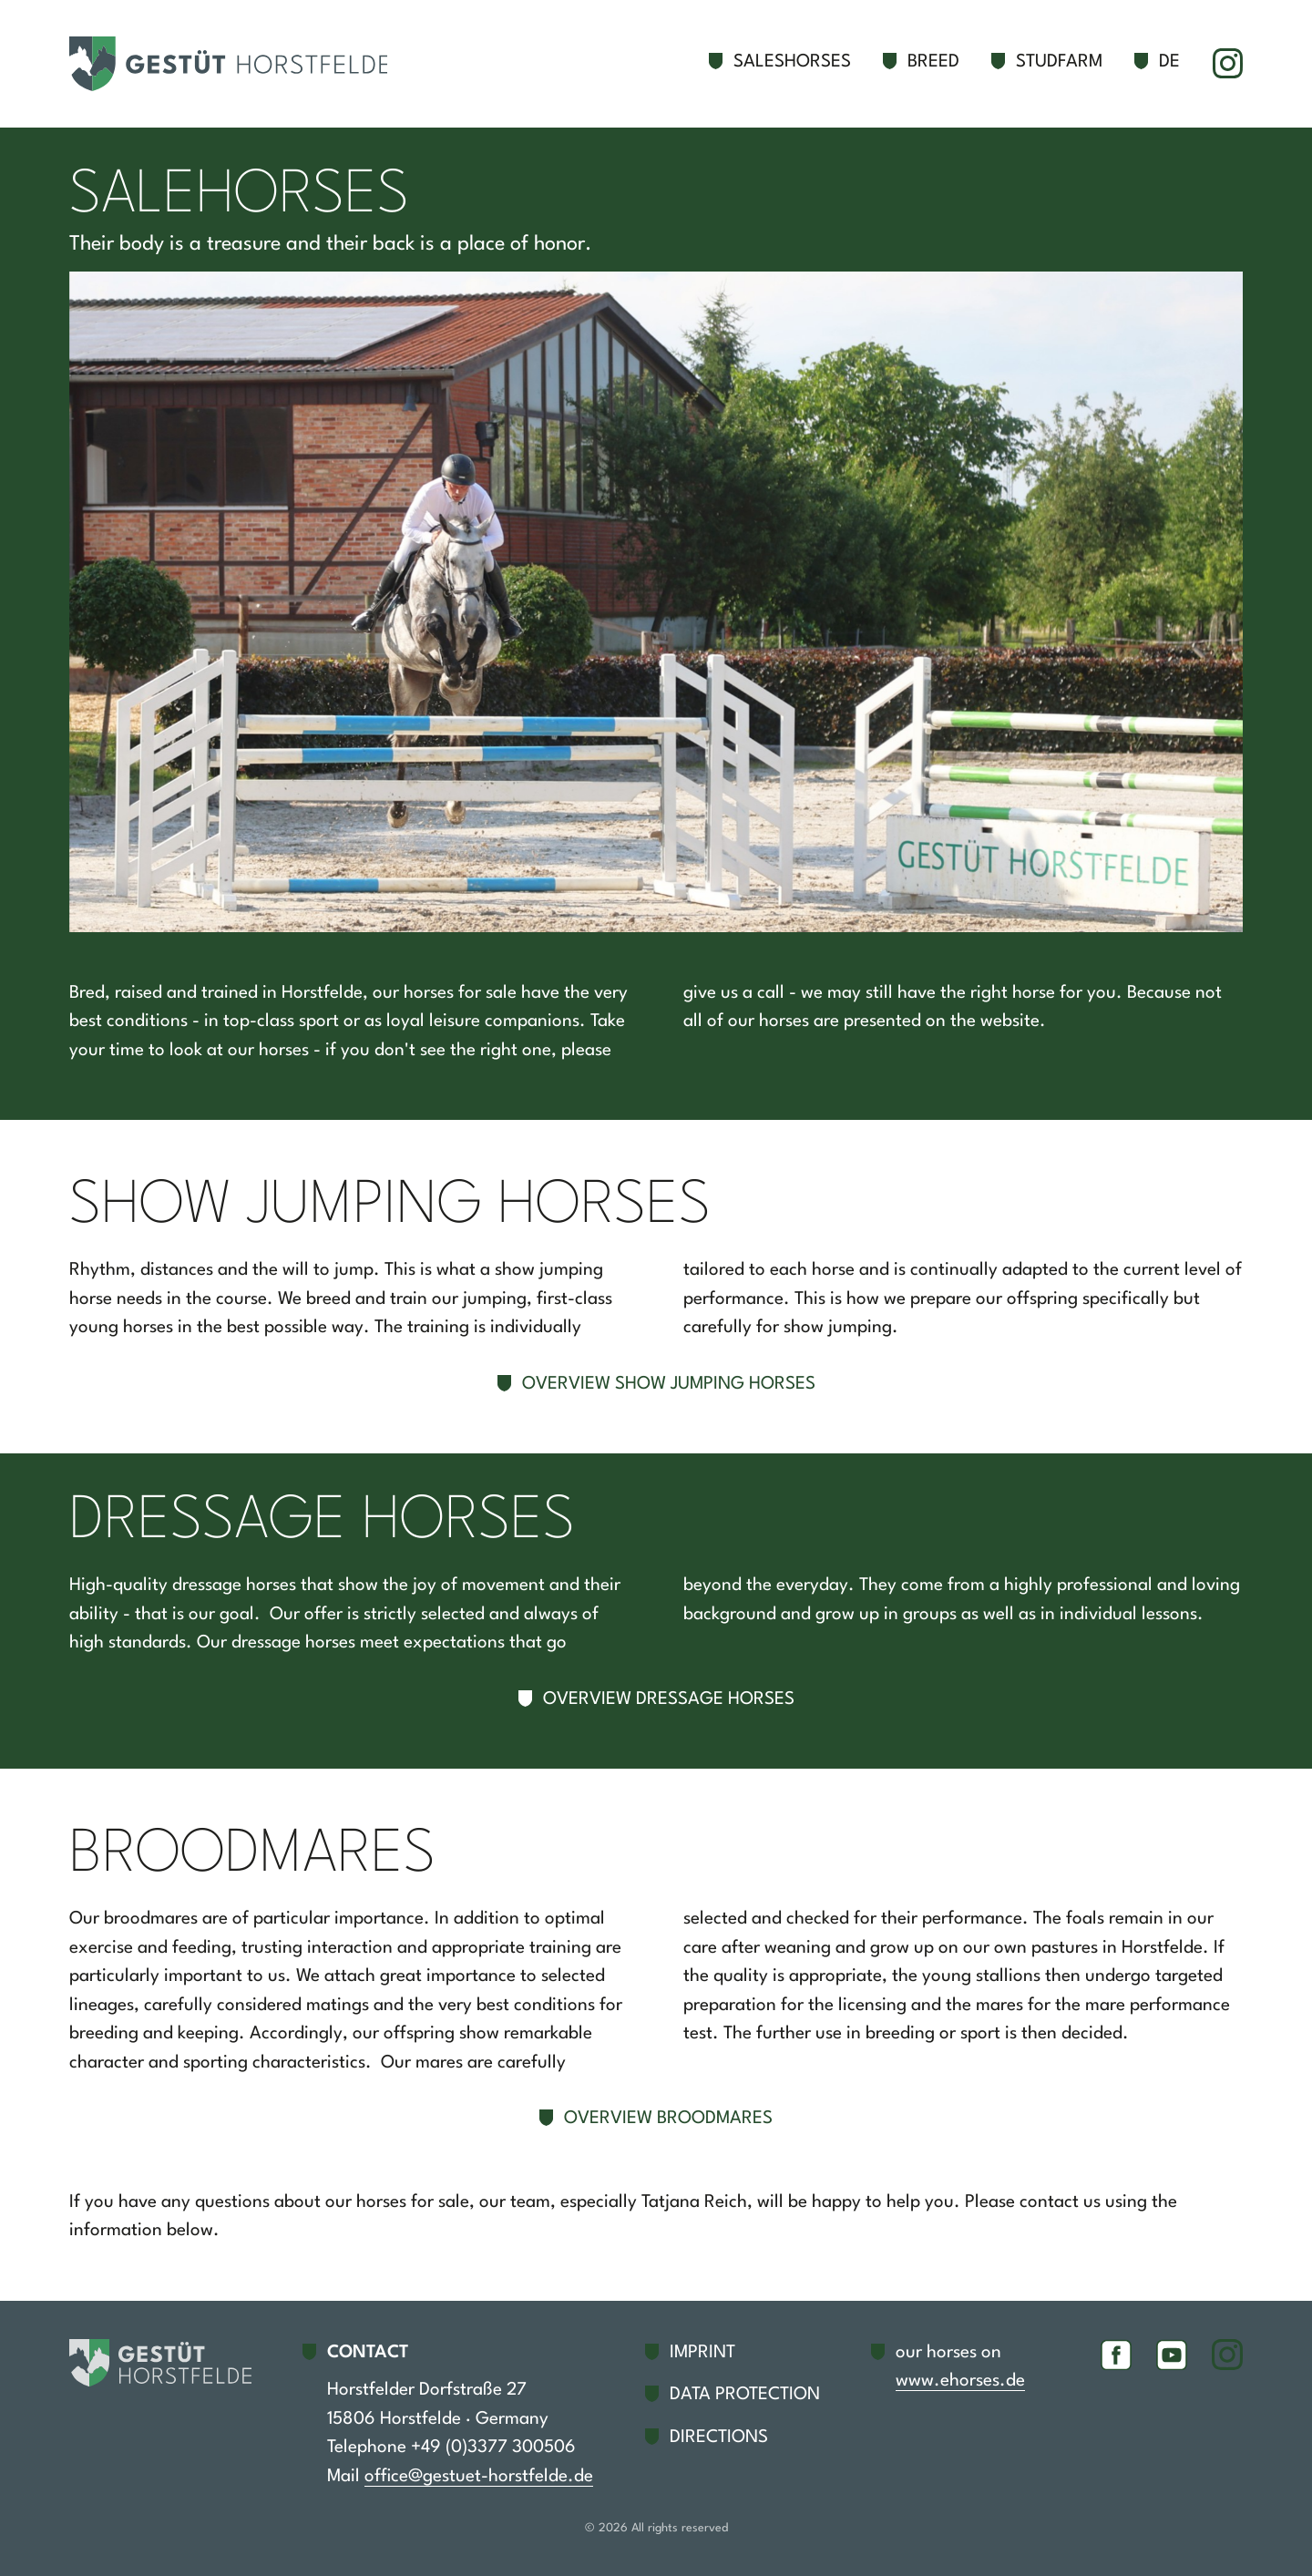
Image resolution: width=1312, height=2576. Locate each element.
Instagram (1227, 63)
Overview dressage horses (668, 1699)
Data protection (745, 2395)
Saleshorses (792, 62)
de (1169, 62)
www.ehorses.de (960, 2381)
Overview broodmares (668, 2118)
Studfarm (1059, 62)
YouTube (1171, 2354)
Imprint (702, 2353)
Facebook (1116, 2354)
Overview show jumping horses (668, 1384)
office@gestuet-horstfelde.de (478, 2477)
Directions (719, 2437)
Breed (933, 62)
